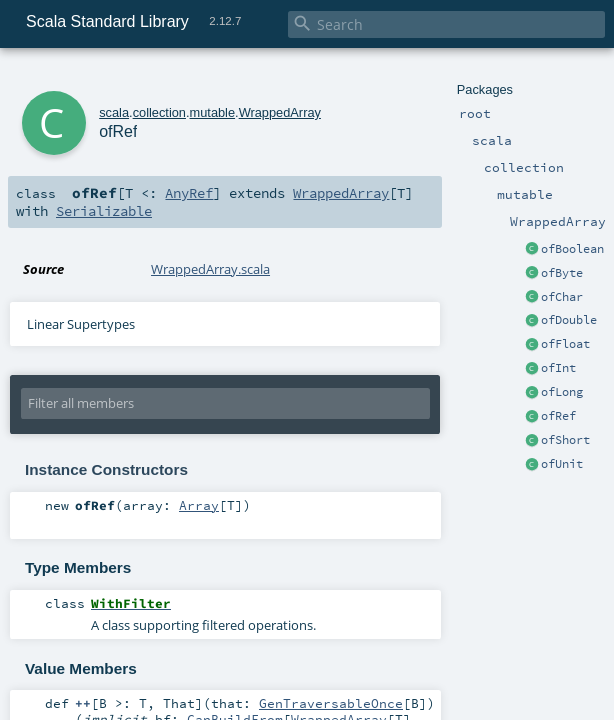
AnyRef (189, 193)
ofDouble (569, 320)
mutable (213, 112)
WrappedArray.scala (210, 269)
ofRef (558, 416)
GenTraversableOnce (331, 703)
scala (114, 112)
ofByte (562, 273)
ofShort (565, 440)
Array (199, 505)
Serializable (104, 211)
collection (159, 112)
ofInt (558, 368)
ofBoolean (572, 249)
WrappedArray (280, 112)
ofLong (562, 392)
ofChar (562, 297)
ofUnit (562, 464)
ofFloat (565, 344)
